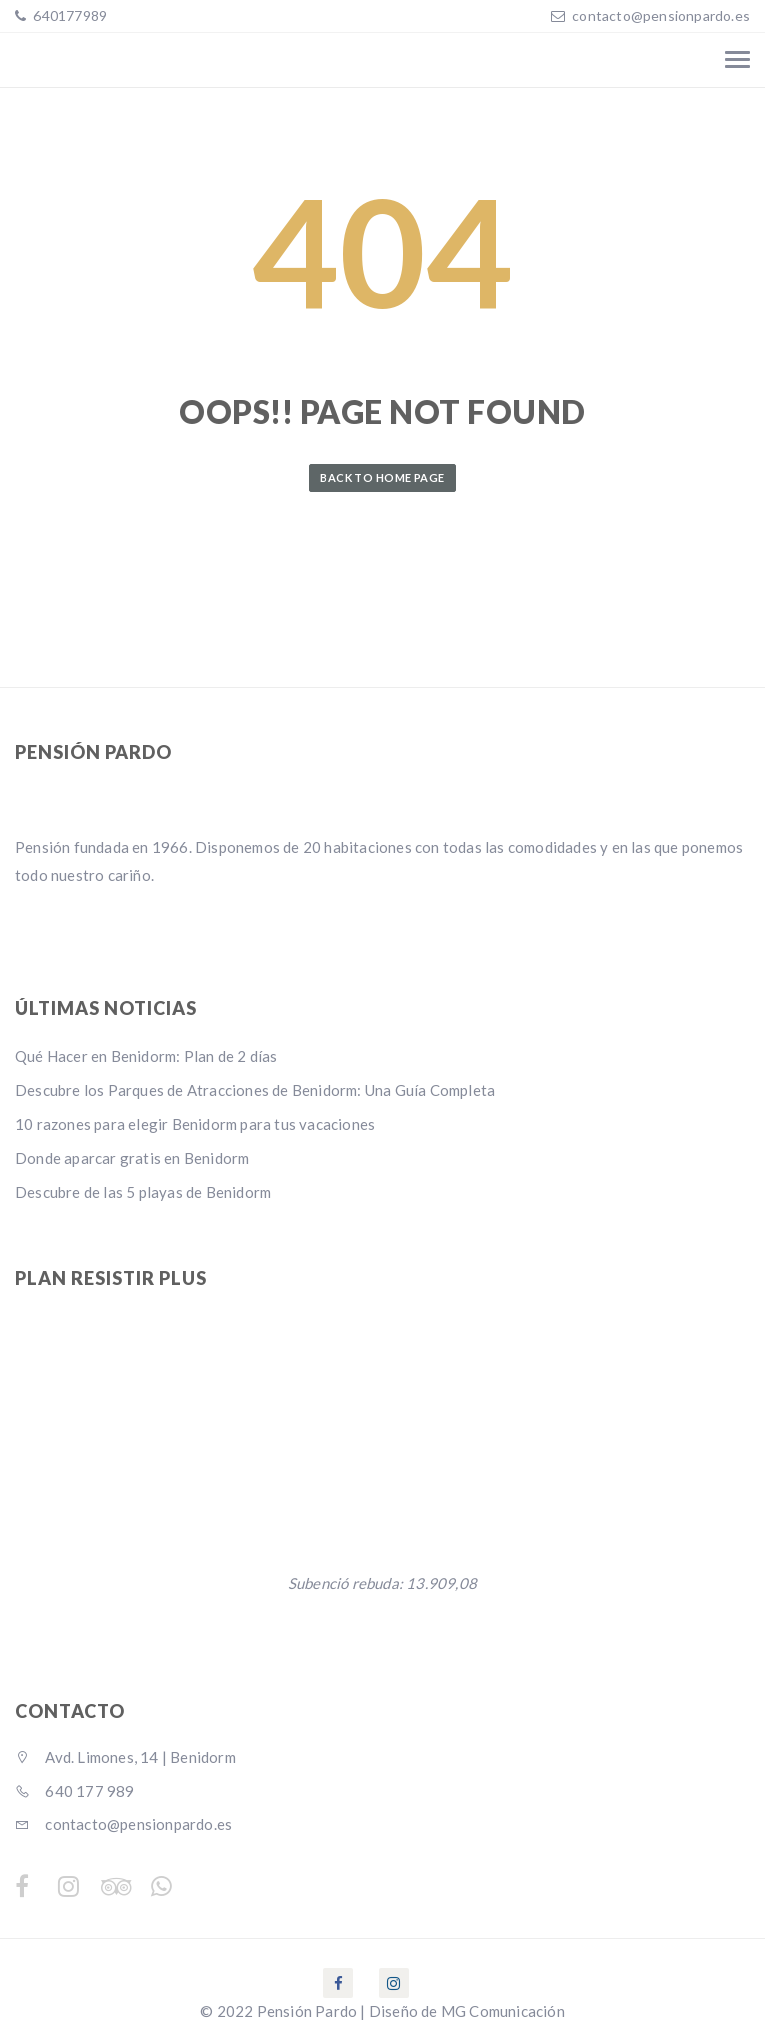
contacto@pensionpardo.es (661, 15)
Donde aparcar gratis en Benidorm (132, 1158)
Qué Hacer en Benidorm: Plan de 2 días (146, 1056)
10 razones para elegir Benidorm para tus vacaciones (195, 1124)
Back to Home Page (382, 477)
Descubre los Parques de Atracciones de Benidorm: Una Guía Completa (255, 1090)
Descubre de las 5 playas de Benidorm (143, 1192)
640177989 (68, 15)
